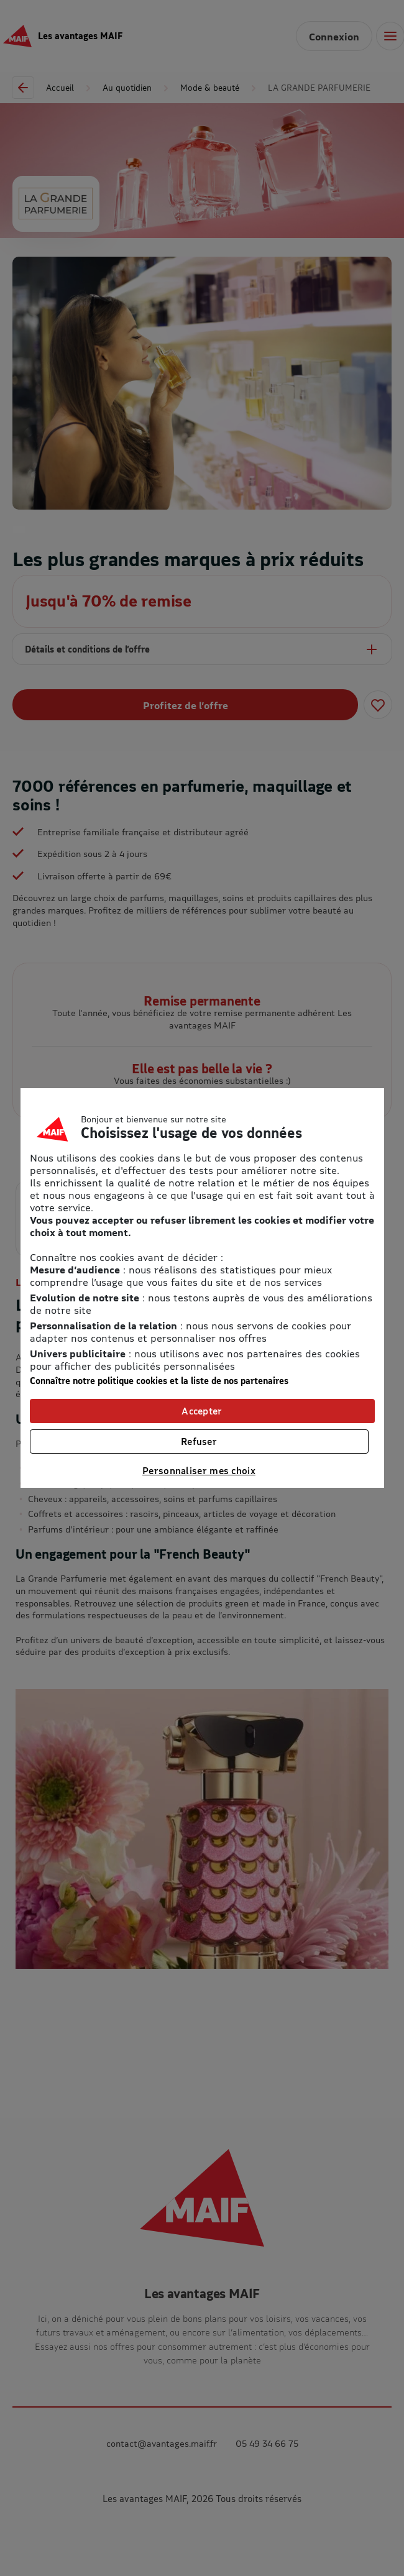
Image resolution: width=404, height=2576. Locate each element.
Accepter (201, 1410)
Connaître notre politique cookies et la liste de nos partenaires (159, 1380)
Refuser (199, 1441)
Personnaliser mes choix (198, 1470)
